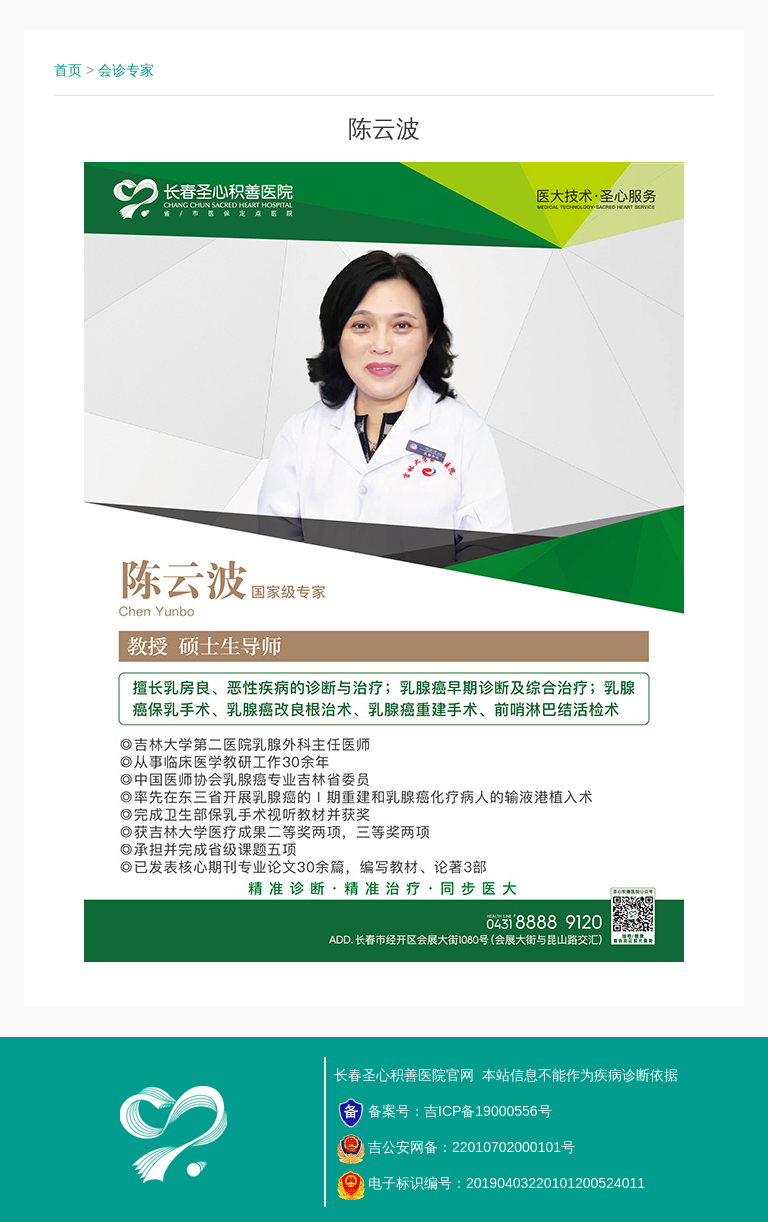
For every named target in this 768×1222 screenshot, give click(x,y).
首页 (68, 70)
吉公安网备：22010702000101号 (455, 1149)
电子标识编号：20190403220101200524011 (490, 1185)
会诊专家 (126, 70)
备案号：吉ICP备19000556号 (444, 1113)
